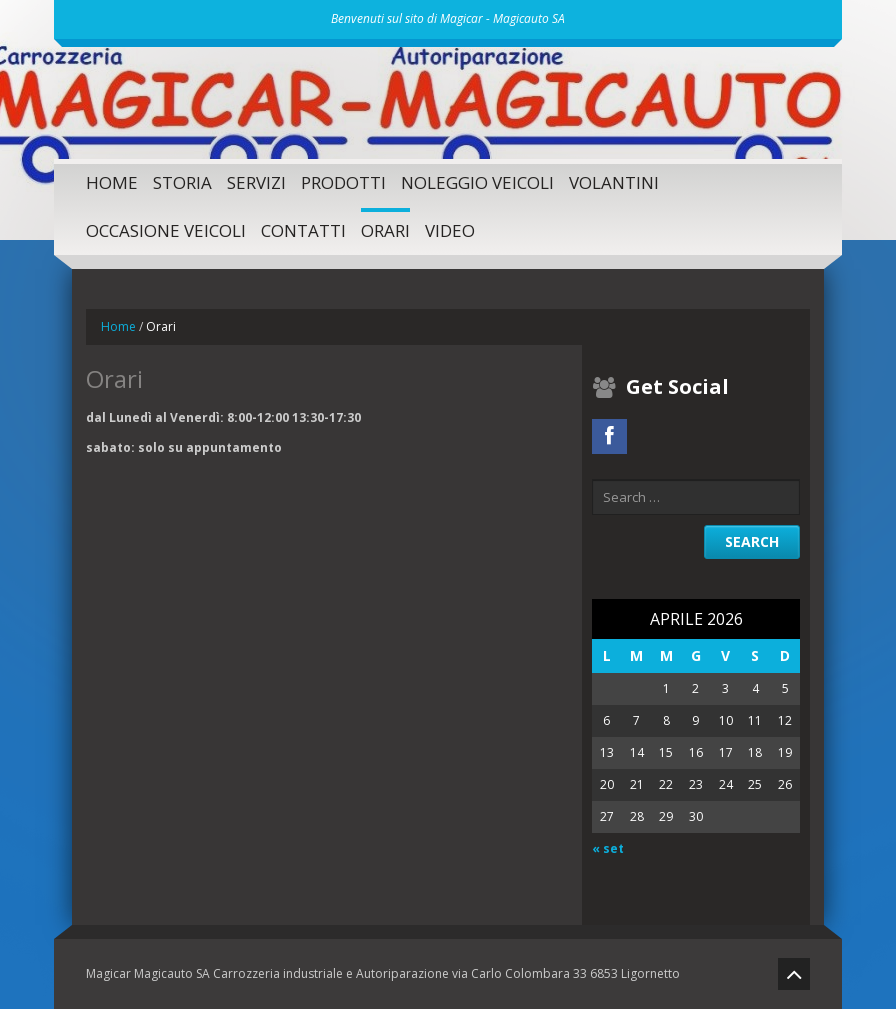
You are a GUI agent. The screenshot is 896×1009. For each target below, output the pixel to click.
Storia (182, 182)
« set (608, 848)
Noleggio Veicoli (477, 182)
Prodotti (343, 182)
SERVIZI (256, 182)
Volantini (614, 182)
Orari (385, 225)
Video (450, 230)
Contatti (303, 230)
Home (112, 182)
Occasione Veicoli (166, 230)
